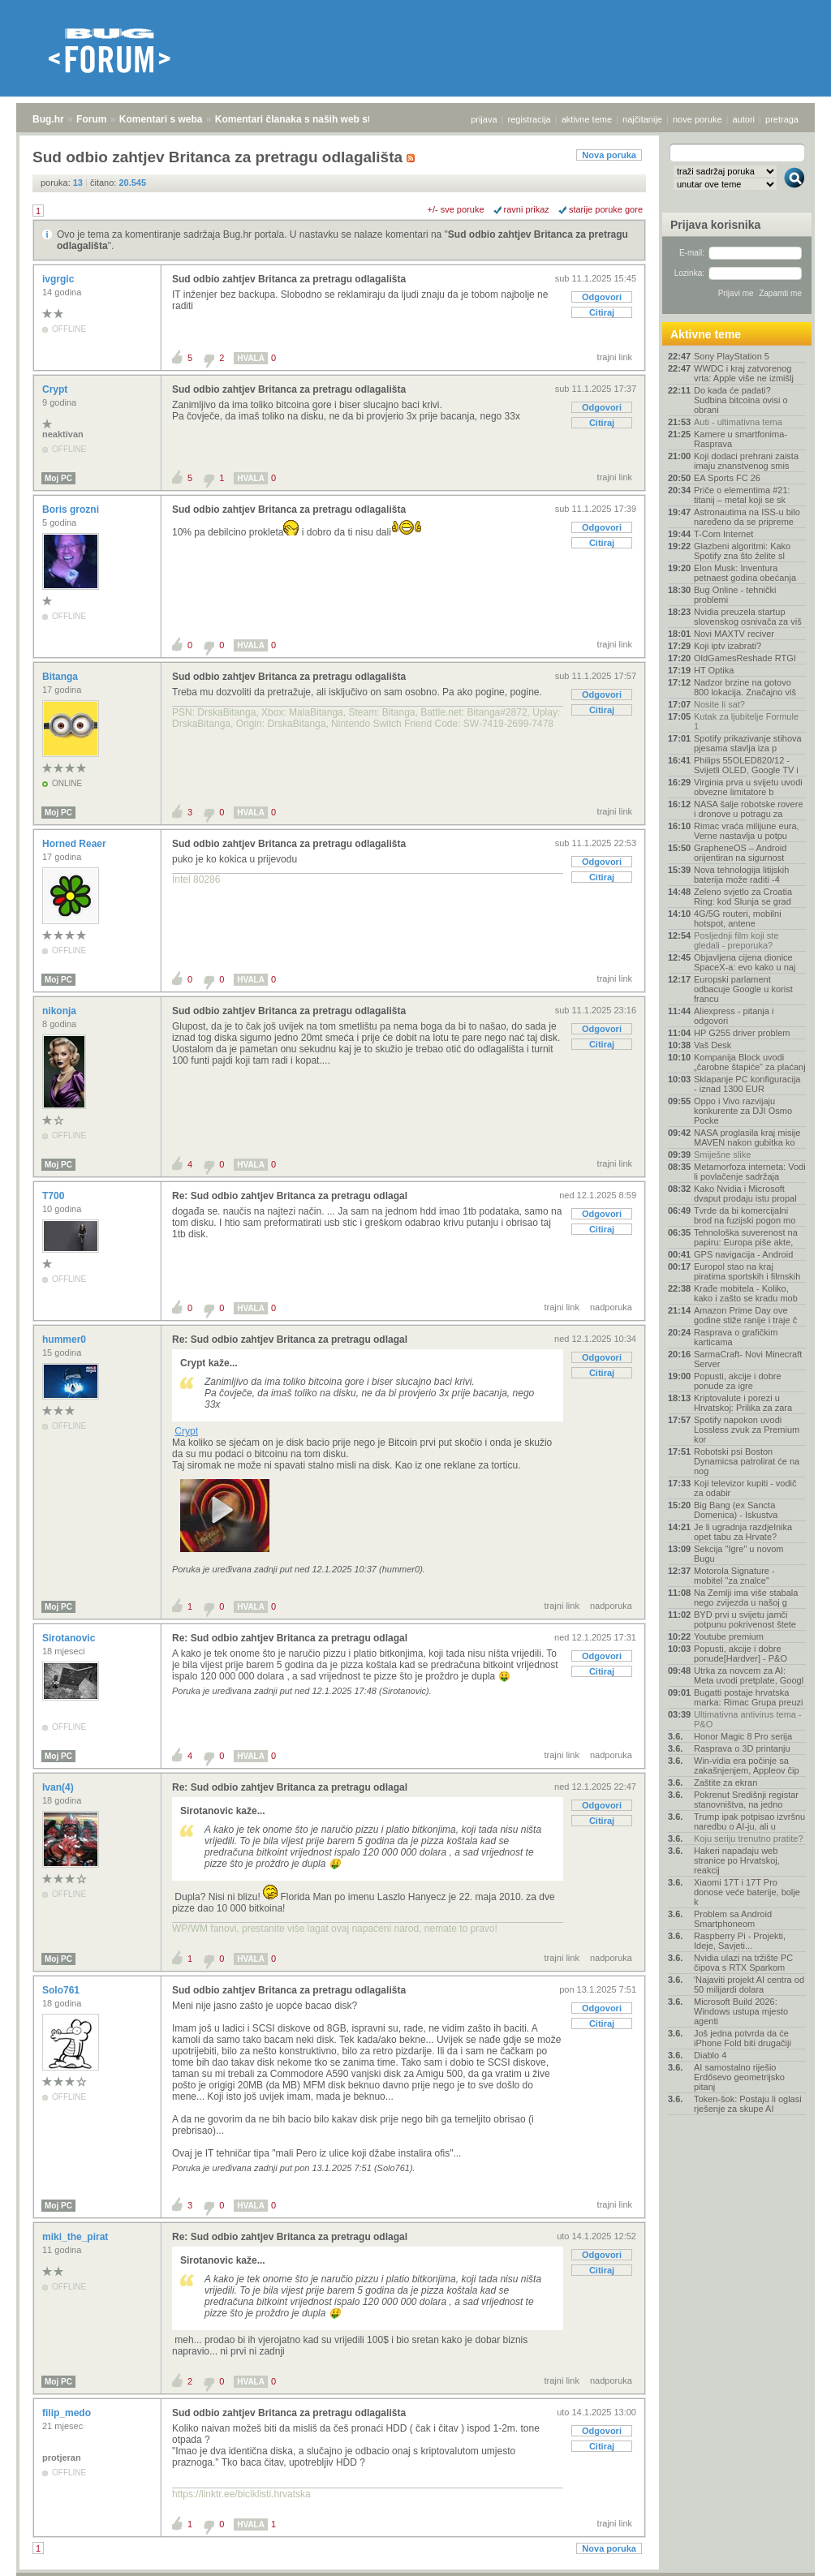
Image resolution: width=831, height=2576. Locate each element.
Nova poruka (609, 155)
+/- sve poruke (456, 209)
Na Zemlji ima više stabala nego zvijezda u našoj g (746, 1597)
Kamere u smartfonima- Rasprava (740, 439)
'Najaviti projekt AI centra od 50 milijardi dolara (749, 1984)
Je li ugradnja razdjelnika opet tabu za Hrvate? (743, 1532)
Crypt (56, 389)
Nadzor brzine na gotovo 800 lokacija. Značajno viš (745, 687)
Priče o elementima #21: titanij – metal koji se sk (742, 495)
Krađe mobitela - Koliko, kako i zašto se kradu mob (746, 1293)
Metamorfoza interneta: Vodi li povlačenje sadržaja (750, 1171)
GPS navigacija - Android (743, 1254)
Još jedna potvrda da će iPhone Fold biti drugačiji (742, 2038)
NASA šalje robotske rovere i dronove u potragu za (748, 809)
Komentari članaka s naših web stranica (307, 119)
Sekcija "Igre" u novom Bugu (739, 1553)
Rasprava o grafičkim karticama (735, 1337)
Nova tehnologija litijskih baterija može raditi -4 (741, 874)
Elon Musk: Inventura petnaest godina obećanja (745, 573)
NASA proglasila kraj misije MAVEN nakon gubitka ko (747, 1137)
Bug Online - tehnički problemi (735, 594)
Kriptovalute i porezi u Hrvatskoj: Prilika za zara (743, 1403)
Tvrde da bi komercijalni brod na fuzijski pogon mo (744, 1215)
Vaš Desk (712, 1045)
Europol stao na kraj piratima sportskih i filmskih (747, 1271)
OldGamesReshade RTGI (745, 658)
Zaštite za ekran (725, 1782)
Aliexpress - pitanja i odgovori (733, 1016)
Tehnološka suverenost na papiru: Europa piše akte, (746, 1237)
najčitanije (642, 119)
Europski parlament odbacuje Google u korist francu (743, 989)
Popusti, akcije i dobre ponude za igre (737, 1381)
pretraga (782, 119)
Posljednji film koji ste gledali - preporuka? (736, 940)
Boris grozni (71, 509)
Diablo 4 (710, 2055)
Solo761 (62, 1990)
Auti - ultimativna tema (738, 422)
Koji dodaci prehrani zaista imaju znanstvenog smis (746, 461)
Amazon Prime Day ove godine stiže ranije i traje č (745, 1315)
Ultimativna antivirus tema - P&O (748, 1719)
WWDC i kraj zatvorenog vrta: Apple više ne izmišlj (744, 373)
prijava (484, 119)
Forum (91, 119)
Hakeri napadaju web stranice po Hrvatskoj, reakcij (737, 1860)
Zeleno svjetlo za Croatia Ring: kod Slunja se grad (743, 896)
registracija (529, 119)
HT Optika (714, 670)
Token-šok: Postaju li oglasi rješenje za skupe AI (748, 2104)
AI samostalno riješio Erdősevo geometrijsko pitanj (739, 2077)
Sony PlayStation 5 (731, 356)
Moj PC (58, 478)
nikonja (60, 1011)
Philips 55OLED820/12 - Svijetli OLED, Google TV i (746, 765)
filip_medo (67, 2413)
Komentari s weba (161, 119)
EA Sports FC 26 (727, 478)
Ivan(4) (59, 1787)
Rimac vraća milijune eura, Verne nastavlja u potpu (746, 831)
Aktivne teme (705, 334)
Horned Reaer (75, 843)
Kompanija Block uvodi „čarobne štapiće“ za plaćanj (750, 1062)
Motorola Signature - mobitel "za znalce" (734, 1575)
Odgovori (602, 297)
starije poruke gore (606, 209)
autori (744, 119)
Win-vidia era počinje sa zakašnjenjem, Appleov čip (746, 1765)
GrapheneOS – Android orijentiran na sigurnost (740, 852)
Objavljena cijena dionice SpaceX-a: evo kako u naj (744, 962)
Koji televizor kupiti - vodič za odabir (745, 1488)
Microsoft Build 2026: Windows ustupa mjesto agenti (741, 2011)
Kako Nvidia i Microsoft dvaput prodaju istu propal (745, 1193)
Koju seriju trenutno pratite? (748, 1838)
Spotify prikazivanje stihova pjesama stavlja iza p (748, 743)
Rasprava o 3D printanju (742, 1748)
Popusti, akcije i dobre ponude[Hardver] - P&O (740, 1653)
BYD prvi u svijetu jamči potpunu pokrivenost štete (745, 1619)
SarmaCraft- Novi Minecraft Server (748, 1359)
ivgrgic (59, 279)
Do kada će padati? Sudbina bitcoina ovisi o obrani (741, 400)
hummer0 (65, 1339)
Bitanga (61, 676)
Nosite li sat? (719, 704)
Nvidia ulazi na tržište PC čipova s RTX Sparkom (743, 1962)
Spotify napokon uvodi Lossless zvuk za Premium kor (746, 1429)
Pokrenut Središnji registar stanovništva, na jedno (746, 1799)
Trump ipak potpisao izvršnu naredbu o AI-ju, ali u (749, 1821)
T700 (54, 1196)
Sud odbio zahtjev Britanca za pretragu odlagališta (289, 279)
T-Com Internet (723, 534)
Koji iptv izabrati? (727, 646)
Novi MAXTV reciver (734, 634)
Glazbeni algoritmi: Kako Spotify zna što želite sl (742, 551)
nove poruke (697, 119)
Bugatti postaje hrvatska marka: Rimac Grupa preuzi (748, 1697)
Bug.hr (48, 119)
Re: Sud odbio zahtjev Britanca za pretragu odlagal (289, 1196)
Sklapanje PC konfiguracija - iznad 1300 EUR (747, 1084)
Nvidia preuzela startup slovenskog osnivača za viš (748, 616)
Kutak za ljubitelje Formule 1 (746, 721)
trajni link (614, 357)
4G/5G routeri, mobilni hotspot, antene (737, 918)
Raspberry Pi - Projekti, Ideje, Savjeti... (740, 1940)
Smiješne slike (722, 1154)
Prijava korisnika (715, 224)
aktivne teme (587, 119)
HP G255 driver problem (742, 1033)
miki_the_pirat (76, 2237)
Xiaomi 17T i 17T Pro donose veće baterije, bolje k (747, 1892)
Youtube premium (729, 1636)
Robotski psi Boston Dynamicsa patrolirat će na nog (746, 1461)
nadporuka (611, 1307)
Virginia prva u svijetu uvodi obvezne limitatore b (748, 787)
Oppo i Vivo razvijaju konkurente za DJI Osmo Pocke (743, 1110)
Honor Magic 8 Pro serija (743, 1736)
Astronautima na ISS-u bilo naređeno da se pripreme (747, 517)
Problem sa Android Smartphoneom (733, 1919)
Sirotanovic (70, 1638)
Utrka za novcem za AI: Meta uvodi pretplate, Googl (748, 1675)
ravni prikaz (526, 209)
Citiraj (601, 312)
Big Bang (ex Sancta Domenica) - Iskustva (735, 1510)
